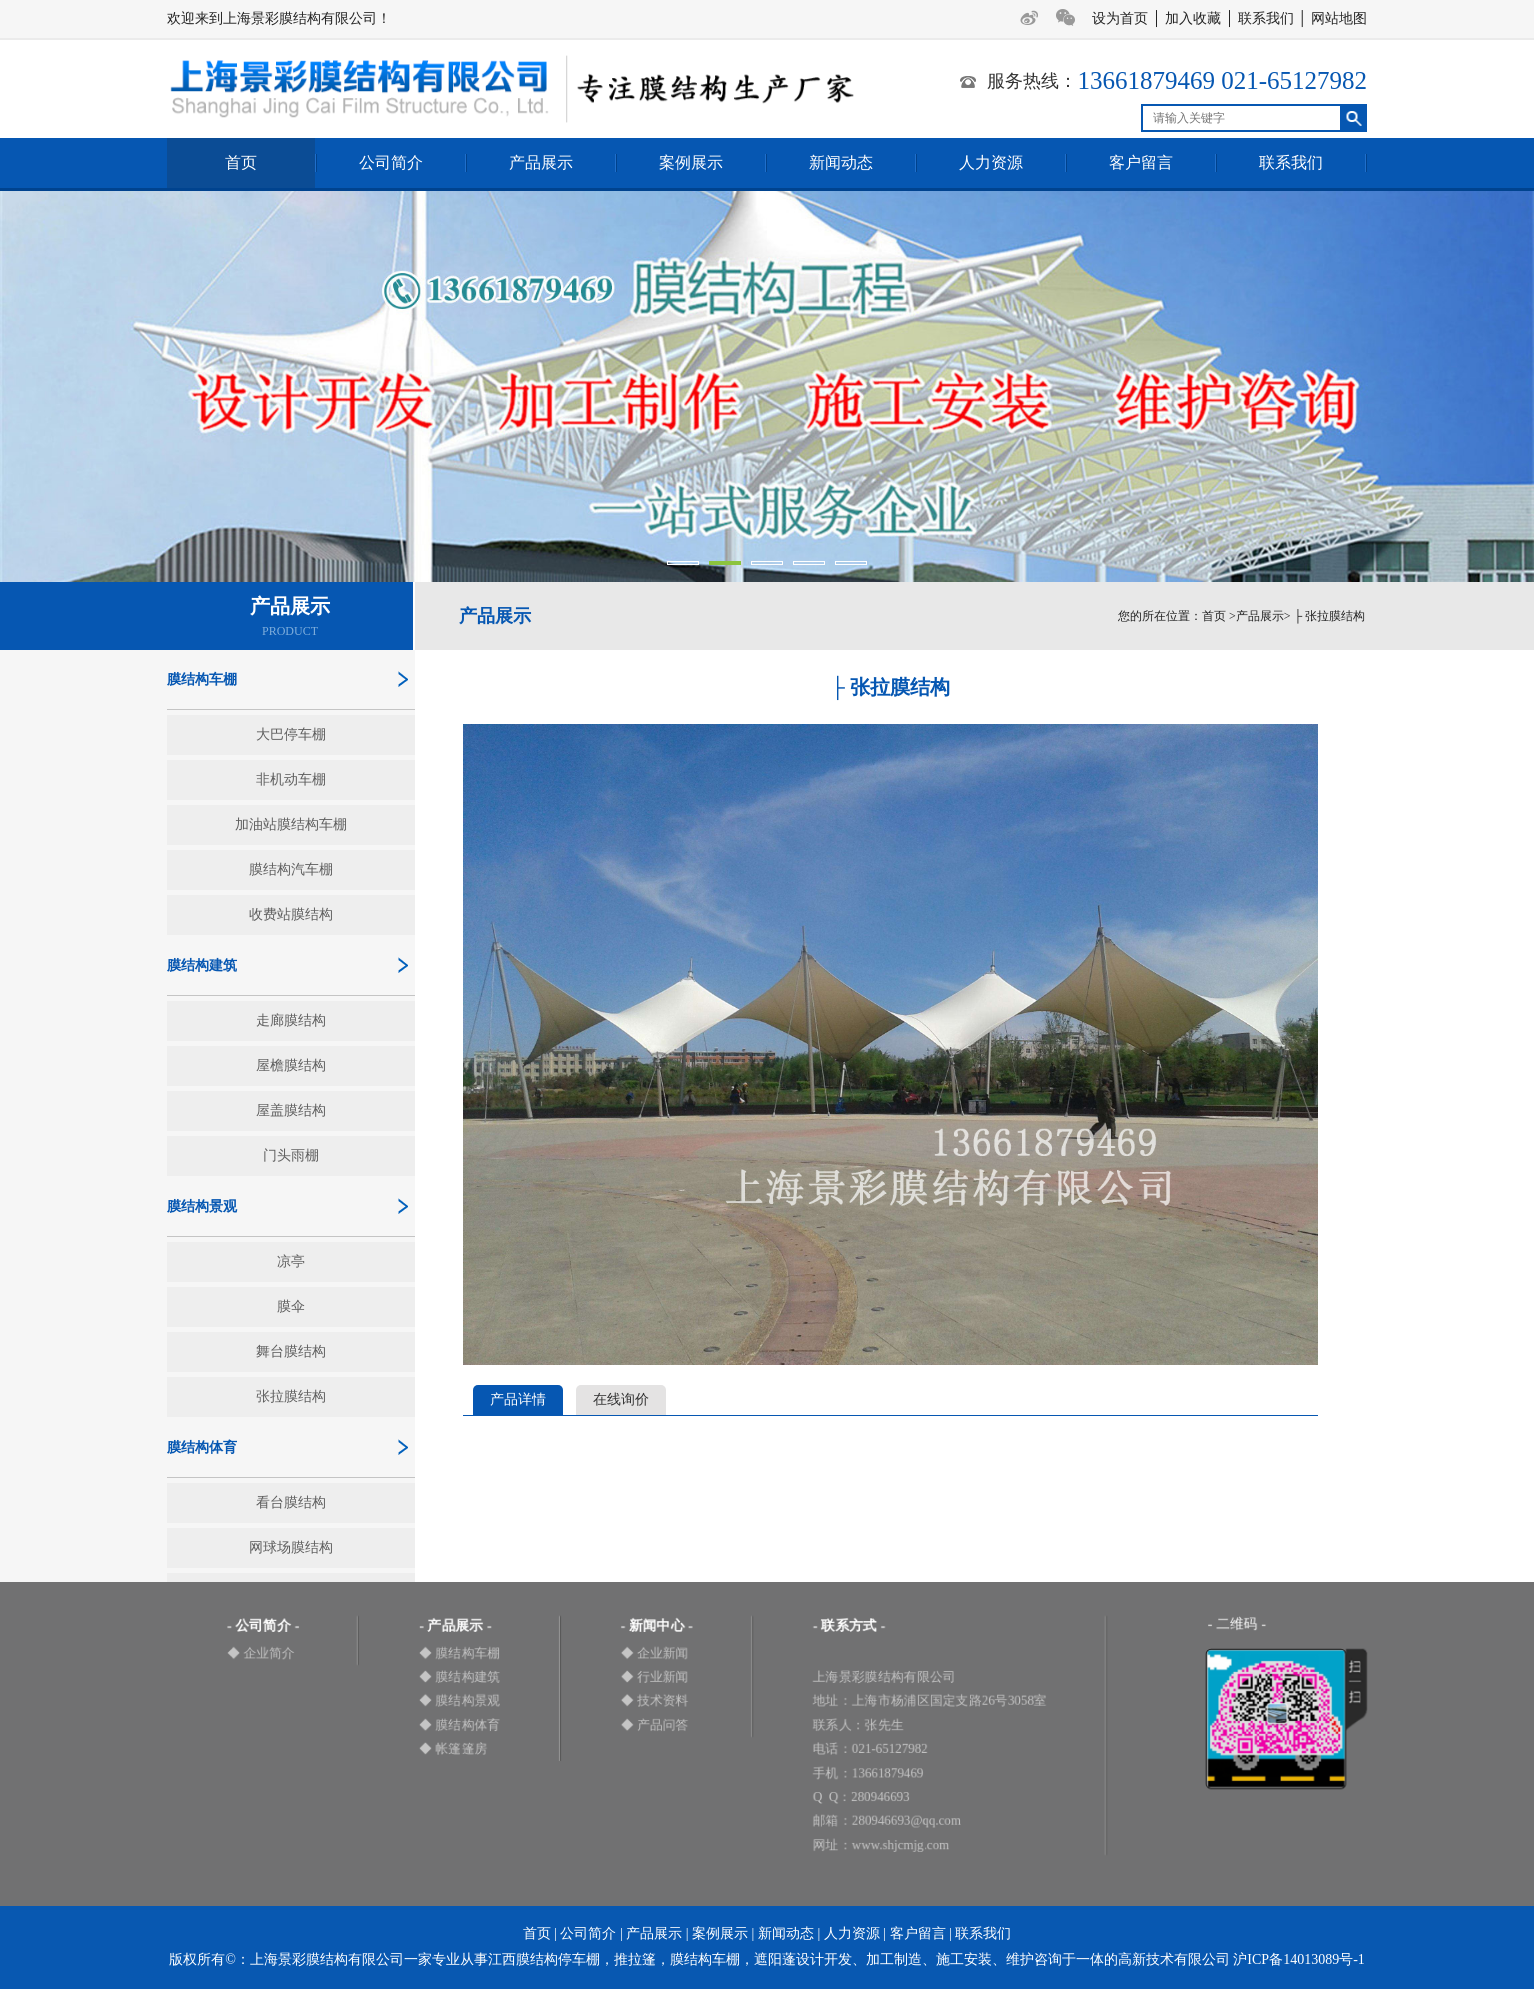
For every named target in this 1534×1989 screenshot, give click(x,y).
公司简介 (391, 162)
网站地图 (1339, 18)
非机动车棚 (291, 779)
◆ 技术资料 (655, 1700)
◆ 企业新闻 (655, 1652)
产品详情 (518, 1399)
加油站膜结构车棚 (291, 824)
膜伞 (291, 1306)
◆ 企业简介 (261, 1652)
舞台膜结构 (291, 1351)
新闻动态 (841, 162)
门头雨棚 (291, 1155)
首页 (241, 162)
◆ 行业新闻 (655, 1676)
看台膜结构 (291, 1502)
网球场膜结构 (291, 1547)
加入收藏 (1193, 18)
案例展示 (691, 162)
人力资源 (991, 162)
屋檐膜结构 (291, 1065)
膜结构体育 (202, 1447)
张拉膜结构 (291, 1396)
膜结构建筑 (202, 965)
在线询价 (621, 1399)
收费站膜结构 (291, 914)
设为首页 (1120, 18)
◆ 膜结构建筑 (459, 1676)
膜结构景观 (202, 1206)
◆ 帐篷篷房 (453, 1748)
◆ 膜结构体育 (459, 1724)
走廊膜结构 (291, 1020)
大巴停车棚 (291, 734)
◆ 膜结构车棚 (459, 1652)
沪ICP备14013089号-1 (1298, 1959)
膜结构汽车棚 (291, 869)
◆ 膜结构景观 (459, 1700)
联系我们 (1266, 18)
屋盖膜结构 (291, 1110)
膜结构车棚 (202, 679)
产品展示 (541, 162)
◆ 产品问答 (655, 1724)
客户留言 (1141, 162)
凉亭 (291, 1261)
